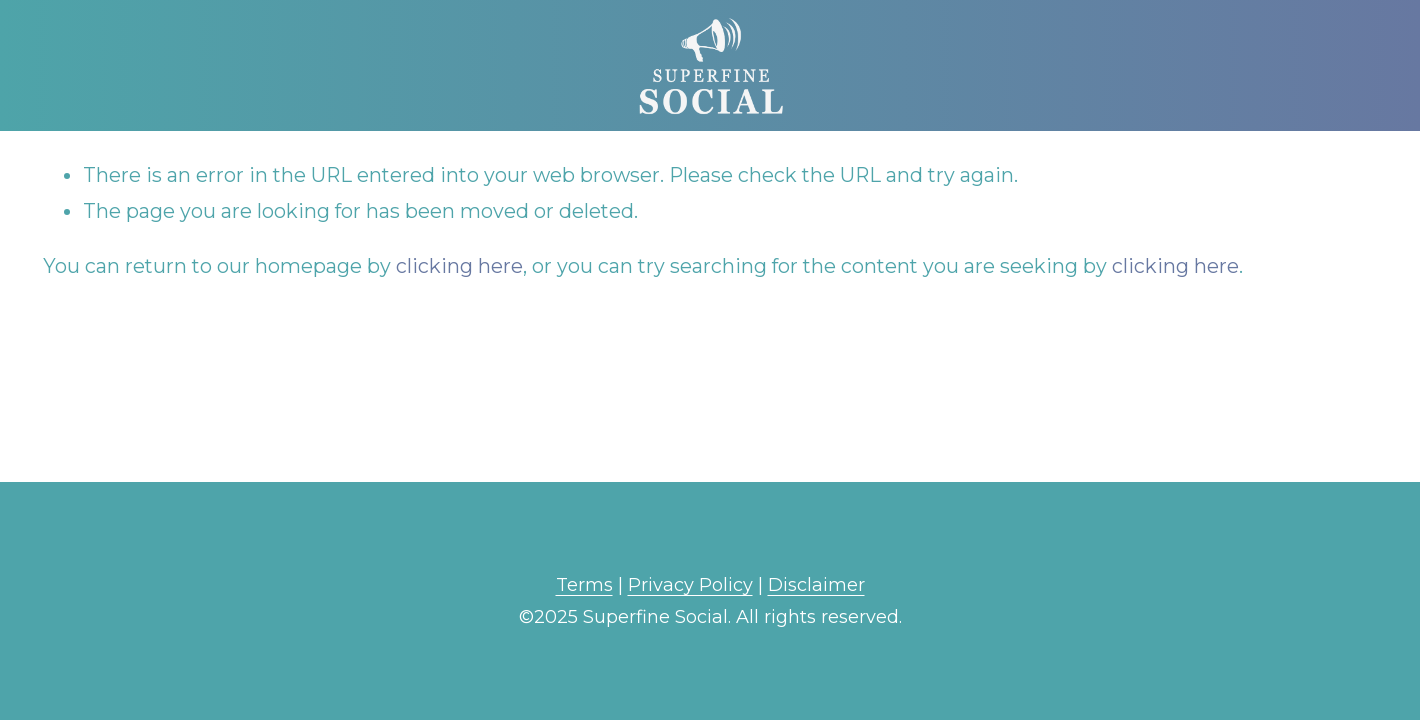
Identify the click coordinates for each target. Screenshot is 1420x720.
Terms (584, 585)
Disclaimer (816, 585)
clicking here (459, 266)
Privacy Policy (690, 585)
